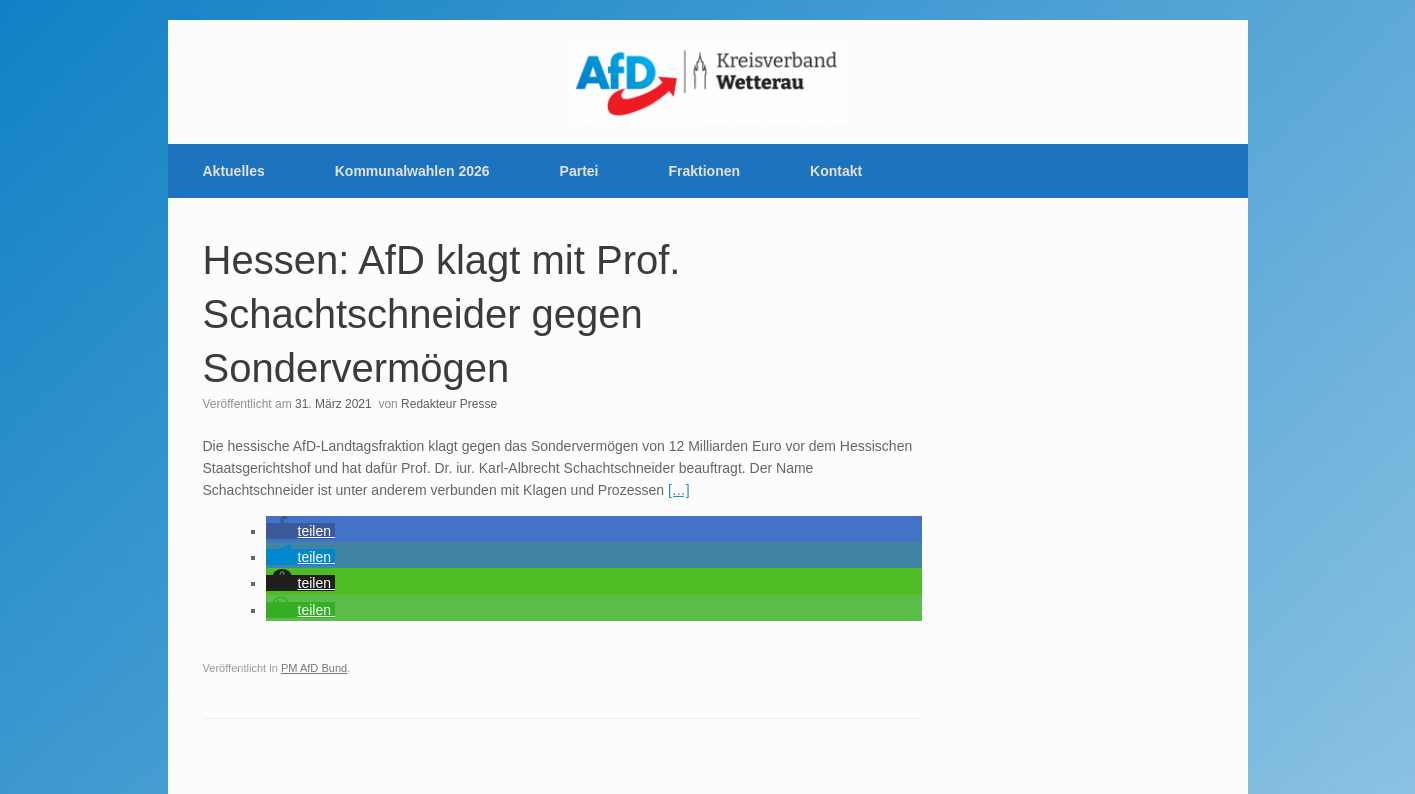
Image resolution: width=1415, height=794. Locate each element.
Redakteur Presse (449, 404)
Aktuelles (234, 171)
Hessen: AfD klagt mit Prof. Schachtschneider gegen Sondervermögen (442, 314)
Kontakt (836, 171)
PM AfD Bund (314, 668)
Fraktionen (705, 171)
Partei (579, 171)
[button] (300, 531)
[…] (679, 490)
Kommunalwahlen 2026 (412, 171)
